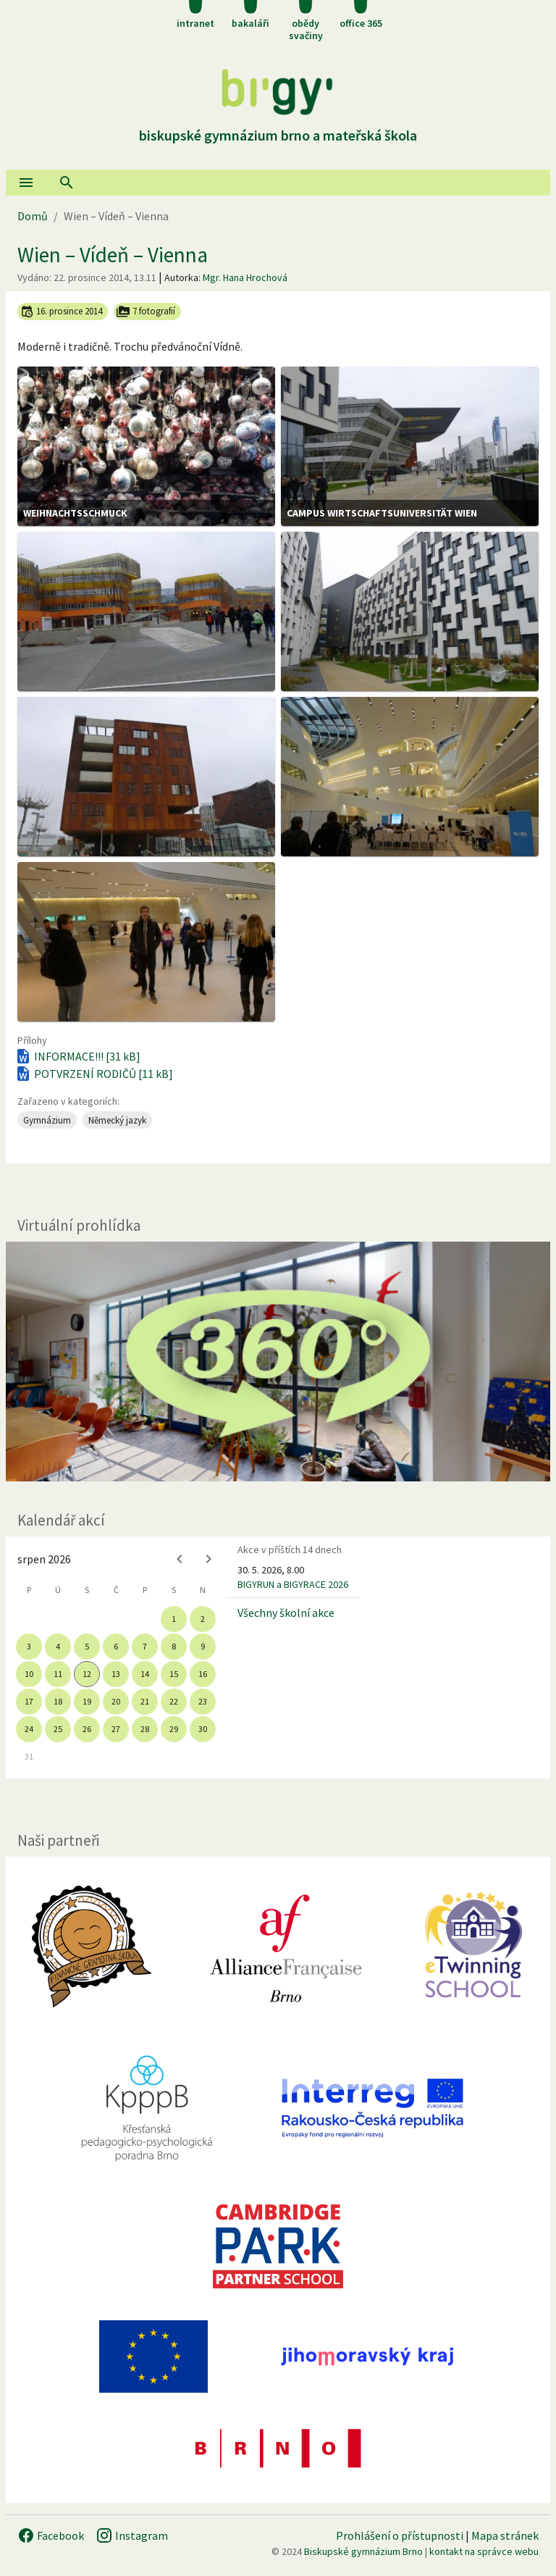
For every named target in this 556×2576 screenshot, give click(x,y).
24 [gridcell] (29, 1728)
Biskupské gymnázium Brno (363, 2551)
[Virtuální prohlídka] (278, 1361)
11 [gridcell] (58, 1673)
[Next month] (208, 1558)
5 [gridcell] (87, 1646)
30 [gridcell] (202, 1728)
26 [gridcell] (87, 1728)
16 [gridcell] (202, 1673)
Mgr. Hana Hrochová (245, 277)
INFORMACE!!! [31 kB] (77, 1056)
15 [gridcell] (173, 1673)
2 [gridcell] (203, 1618)
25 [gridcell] (58, 1728)
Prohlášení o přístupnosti (399, 2535)
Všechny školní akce (285, 1612)
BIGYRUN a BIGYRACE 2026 (292, 1584)
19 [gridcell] (87, 1701)
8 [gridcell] (174, 1646)
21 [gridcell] (144, 1701)
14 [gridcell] (144, 1673)
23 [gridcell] (202, 1701)
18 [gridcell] (58, 1701)
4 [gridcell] (58, 1646)
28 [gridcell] (144, 1728)
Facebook (50, 2535)
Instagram (132, 2535)
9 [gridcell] (203, 1646)
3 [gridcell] (29, 1646)
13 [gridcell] (115, 1673)
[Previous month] (179, 1558)
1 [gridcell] (174, 1618)
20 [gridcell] (115, 1701)
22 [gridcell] (173, 1701)
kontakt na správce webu (484, 2551)
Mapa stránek (505, 2535)
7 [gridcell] (145, 1646)
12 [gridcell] (87, 1673)
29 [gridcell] (173, 1728)
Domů (32, 216)
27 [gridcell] (115, 1728)
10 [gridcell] (29, 1673)
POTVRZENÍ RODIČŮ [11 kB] (93, 1073)
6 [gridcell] (116, 1646)
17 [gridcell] (29, 1701)
